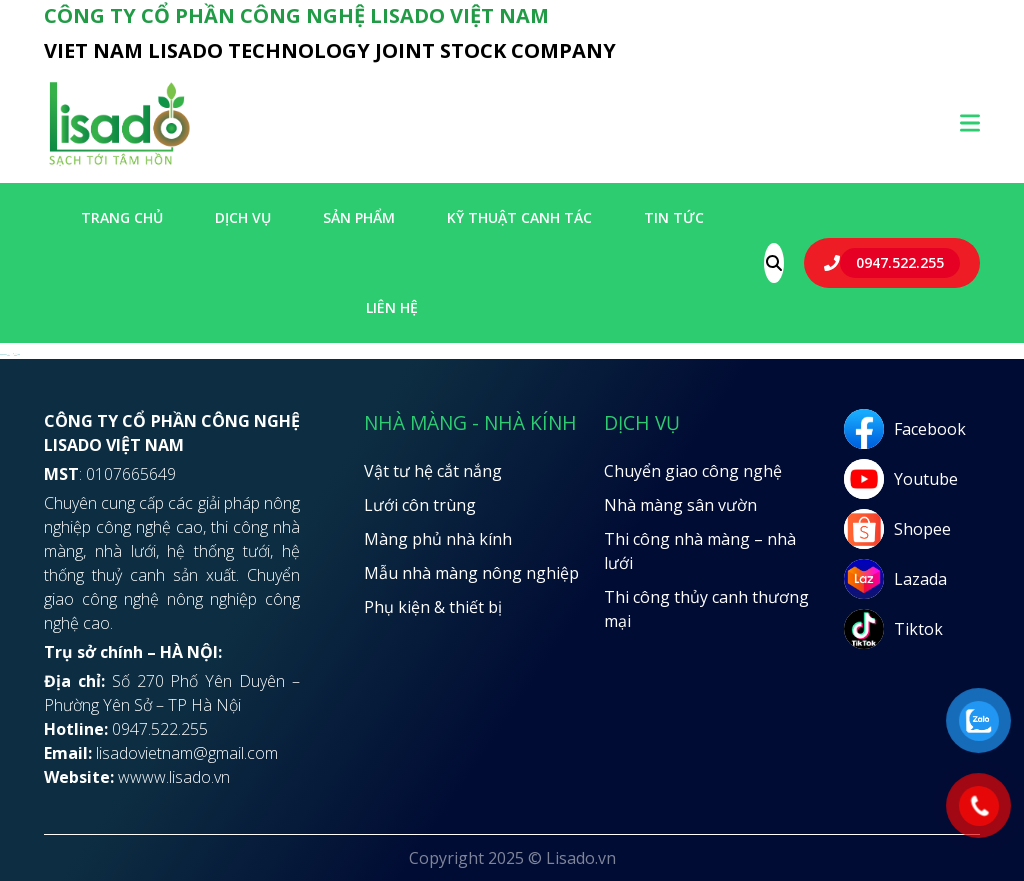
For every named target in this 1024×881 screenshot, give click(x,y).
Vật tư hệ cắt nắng (433, 471)
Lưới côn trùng (420, 505)
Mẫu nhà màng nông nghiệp (471, 573)
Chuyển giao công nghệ (693, 471)
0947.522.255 (900, 262)
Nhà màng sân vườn (680, 505)
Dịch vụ (243, 217)
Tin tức (674, 217)
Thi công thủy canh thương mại (706, 609)
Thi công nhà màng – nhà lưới (700, 551)
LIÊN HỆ (392, 307)
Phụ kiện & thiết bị (433, 607)
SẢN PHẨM (359, 217)
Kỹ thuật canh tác (519, 217)
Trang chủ (122, 217)
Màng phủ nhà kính (438, 539)
